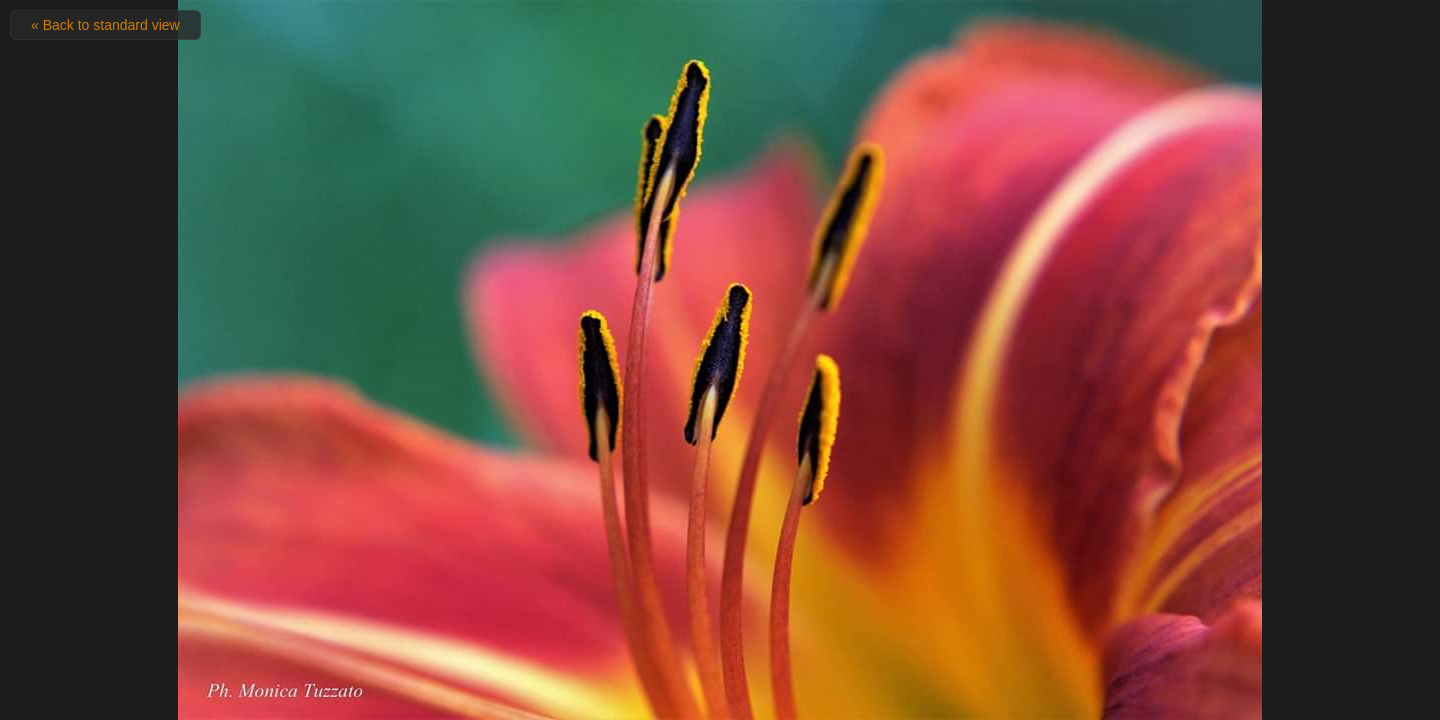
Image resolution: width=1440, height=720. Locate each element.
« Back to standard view (105, 25)
